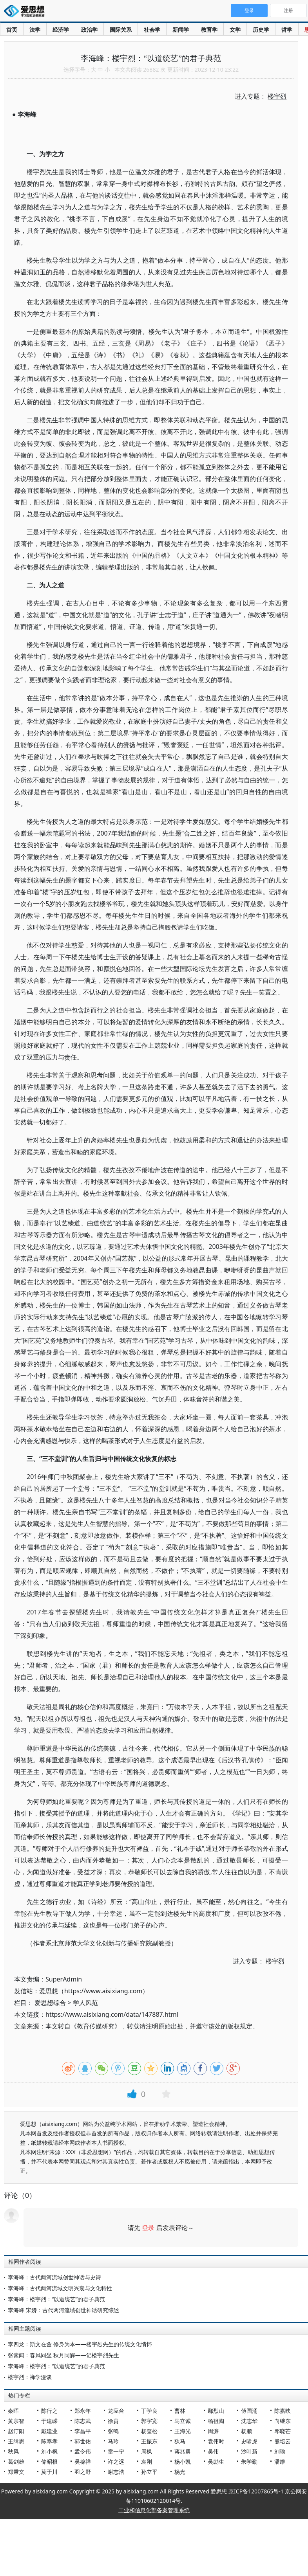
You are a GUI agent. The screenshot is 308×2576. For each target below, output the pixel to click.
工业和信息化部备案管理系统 (154, 2510)
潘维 (279, 2461)
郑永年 (82, 2410)
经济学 (61, 29)
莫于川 (49, 2471)
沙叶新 (249, 2451)
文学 (235, 29)
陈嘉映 (282, 2410)
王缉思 (16, 2441)
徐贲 (113, 2421)
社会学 (152, 29)
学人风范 (85, 2002)
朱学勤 (249, 2461)
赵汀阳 (16, 2431)
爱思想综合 (50, 2002)
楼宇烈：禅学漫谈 (30, 2377)
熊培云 (282, 2441)
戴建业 (49, 2431)
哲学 (286, 29)
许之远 (116, 2461)
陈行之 (49, 2410)
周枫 (146, 2451)
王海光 (182, 2431)
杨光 (179, 2471)
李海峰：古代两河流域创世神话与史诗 (54, 2277)
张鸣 (113, 2431)
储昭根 (49, 2461)
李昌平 (82, 2431)
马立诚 (182, 2421)
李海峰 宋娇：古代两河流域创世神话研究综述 (63, 2310)
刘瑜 (279, 2451)
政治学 (89, 29)
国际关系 (121, 29)
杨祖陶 (216, 2421)
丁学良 (149, 2410)
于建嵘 (49, 2421)
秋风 (13, 2451)
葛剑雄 (16, 2461)
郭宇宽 (149, 2421)
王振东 (149, 2441)
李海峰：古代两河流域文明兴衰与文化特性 (60, 2288)
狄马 (179, 2441)
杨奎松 (149, 2431)
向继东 (282, 2421)
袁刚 (146, 2461)
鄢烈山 (216, 2410)
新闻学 (180, 29)
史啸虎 (249, 2441)
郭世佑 (82, 2441)
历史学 (261, 29)
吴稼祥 (82, 2461)
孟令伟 (82, 2451)
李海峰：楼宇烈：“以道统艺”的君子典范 (56, 2299)
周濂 (213, 2431)
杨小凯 (182, 2461)
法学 (34, 29)
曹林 (179, 2410)
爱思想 (26, 12)
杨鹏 (246, 2431)
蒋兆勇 (182, 2451)
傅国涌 (249, 2410)
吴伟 (213, 2451)
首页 (11, 29)
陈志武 (82, 2421)
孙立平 (149, 2471)
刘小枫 (49, 2451)
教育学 (209, 29)
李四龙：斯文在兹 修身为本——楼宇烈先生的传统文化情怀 (80, 2344)
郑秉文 (16, 2471)
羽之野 (82, 2471)
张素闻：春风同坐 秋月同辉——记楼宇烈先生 (63, 2355)
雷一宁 (116, 2451)
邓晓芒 (282, 2431)
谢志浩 (116, 2471)
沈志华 (249, 2421)
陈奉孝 (49, 2441)
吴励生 (216, 2461)
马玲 (113, 2441)
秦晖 (13, 2410)
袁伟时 (216, 2441)
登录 (148, 2227)
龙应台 (116, 2410)
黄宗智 (16, 2421)
